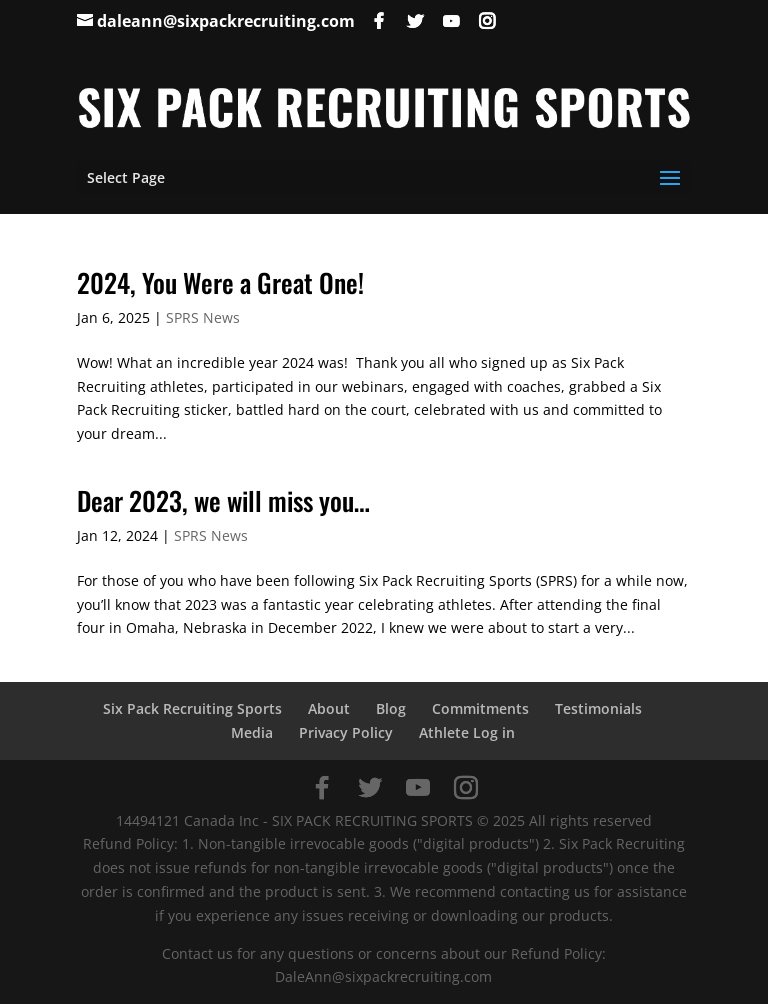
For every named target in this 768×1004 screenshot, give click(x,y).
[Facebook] (379, 21)
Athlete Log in (467, 732)
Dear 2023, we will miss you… (223, 500)
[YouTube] (451, 21)
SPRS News (203, 317)
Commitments (480, 708)
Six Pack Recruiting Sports (192, 708)
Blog (391, 708)
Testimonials (598, 708)
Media (252, 732)
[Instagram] (487, 21)
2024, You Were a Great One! (220, 282)
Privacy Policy (346, 732)
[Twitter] (415, 21)
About (329, 708)
